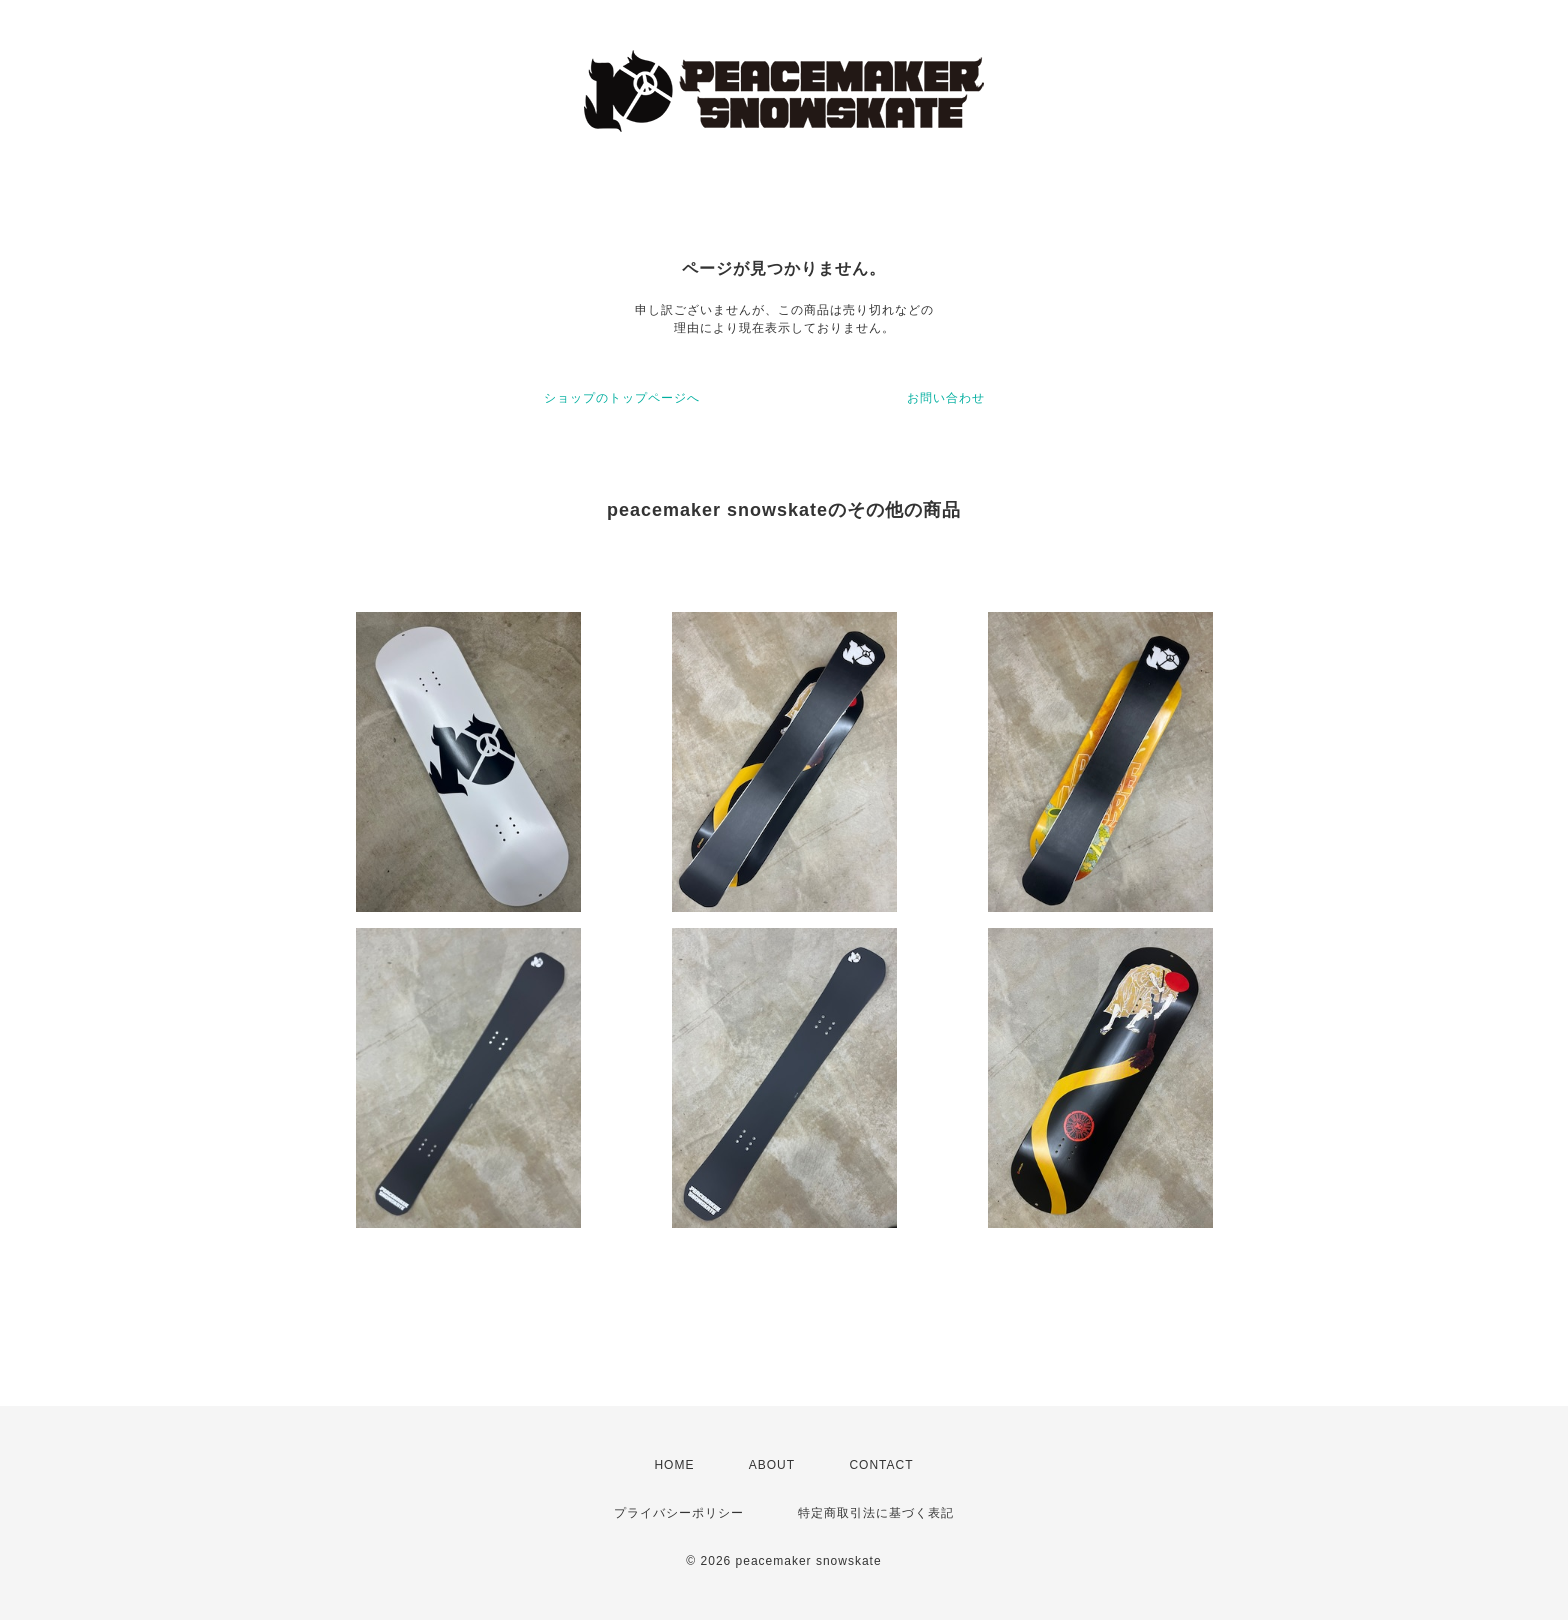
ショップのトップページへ (622, 398)
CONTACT (881, 1465)
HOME (674, 1465)
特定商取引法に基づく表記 (876, 1513)
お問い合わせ (946, 398)
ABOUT (772, 1465)
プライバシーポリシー (679, 1513)
